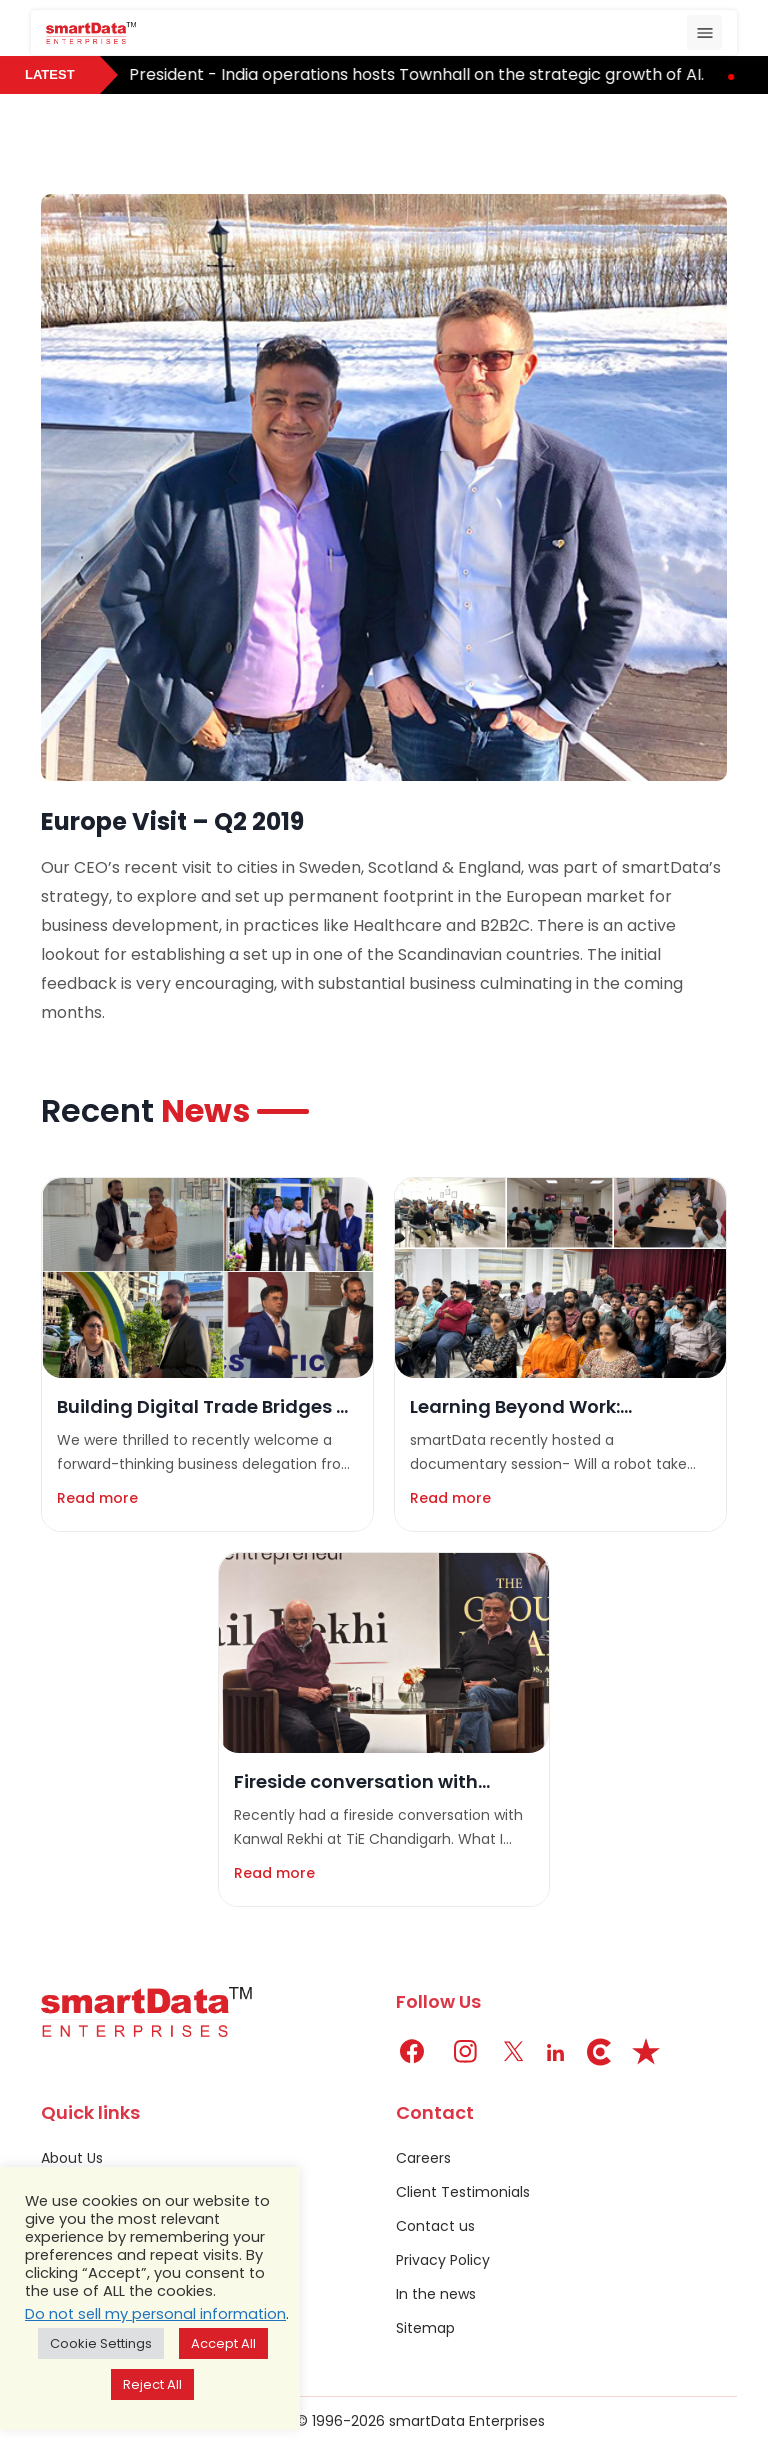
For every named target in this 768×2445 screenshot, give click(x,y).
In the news (436, 2294)
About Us (72, 2158)
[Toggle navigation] (704, 32)
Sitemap (425, 2328)
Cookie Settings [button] (101, 2343)
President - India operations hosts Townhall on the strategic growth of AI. (425, 74)
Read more (97, 1498)
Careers (423, 2158)
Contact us (435, 2226)
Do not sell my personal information (155, 2314)
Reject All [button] (152, 2384)
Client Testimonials (463, 2192)
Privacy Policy (443, 2260)
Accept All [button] (223, 2343)
